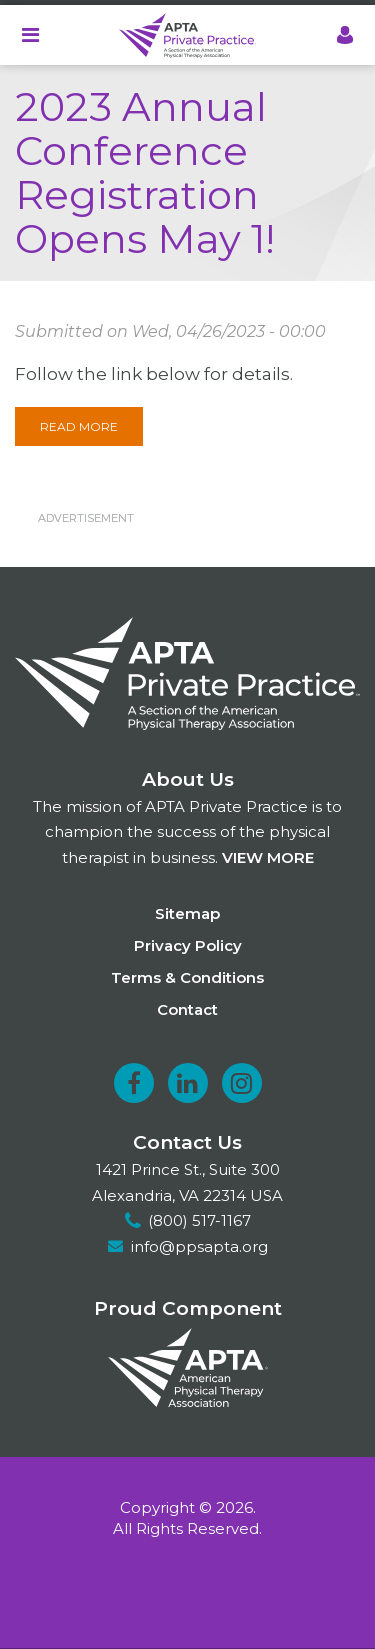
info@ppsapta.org (199, 1246)
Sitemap (187, 913)
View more (268, 857)
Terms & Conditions (187, 977)
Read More (79, 426)
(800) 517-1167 (199, 1220)
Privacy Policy (188, 945)
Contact (187, 1009)
